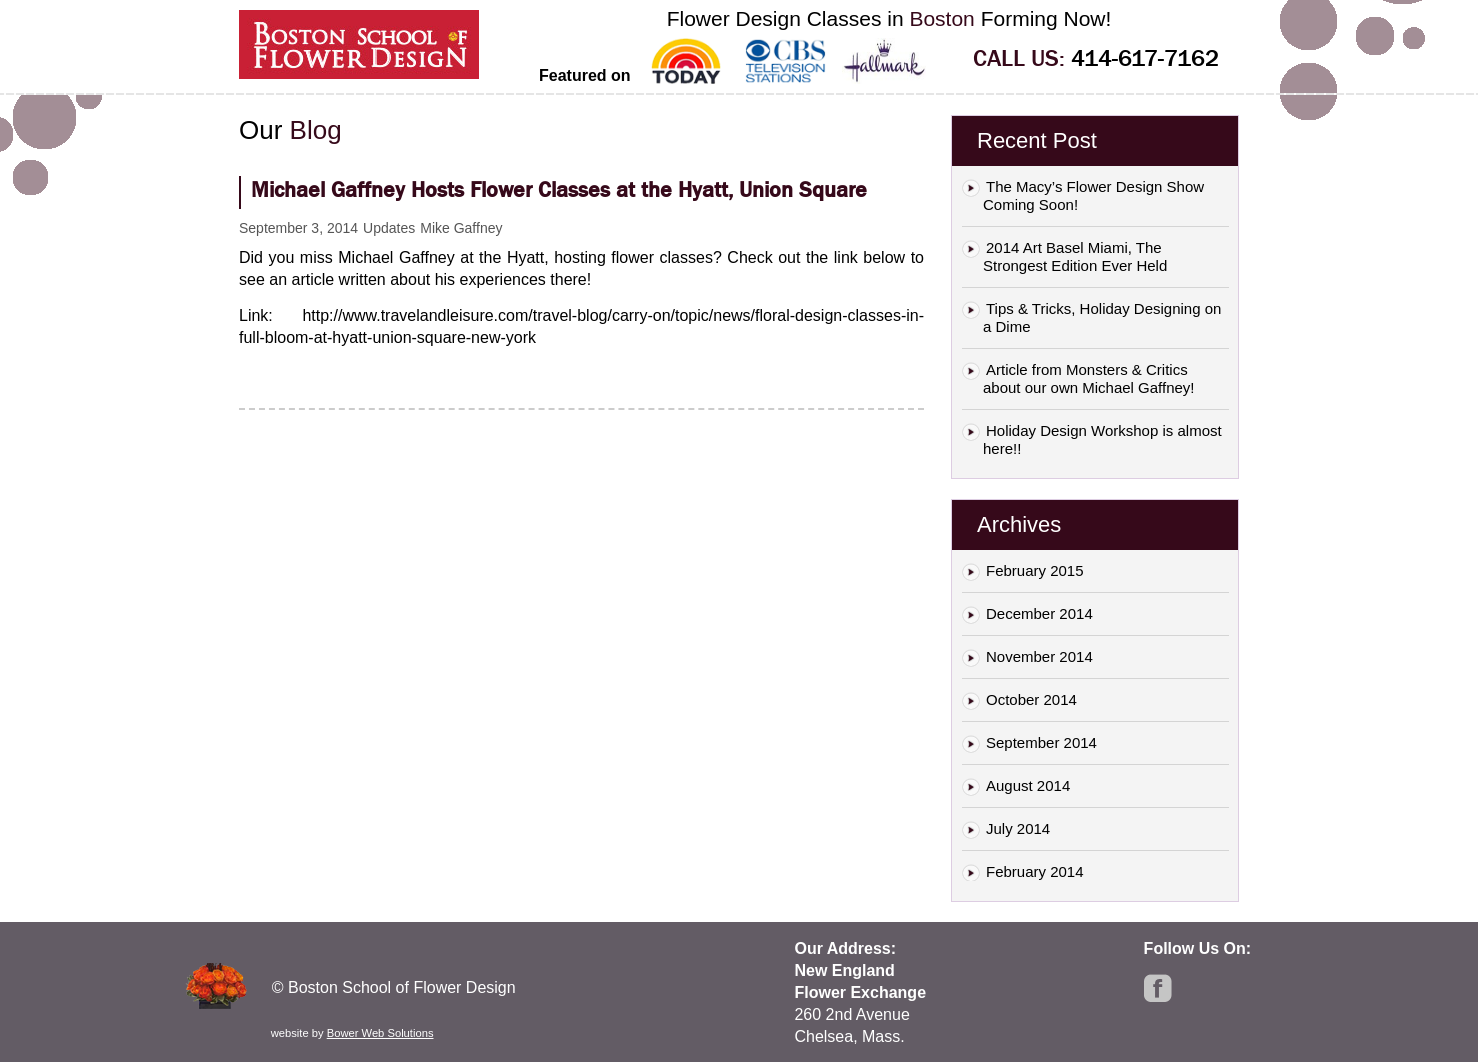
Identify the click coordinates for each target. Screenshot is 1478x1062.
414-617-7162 (1145, 58)
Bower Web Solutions (380, 1033)
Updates (389, 228)
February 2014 (1035, 871)
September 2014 (1041, 742)
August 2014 (1028, 785)
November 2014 (1039, 656)
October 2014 (1031, 699)
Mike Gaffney (461, 228)
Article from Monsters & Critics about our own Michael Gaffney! (1089, 378)
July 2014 (1018, 828)
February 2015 (1035, 570)
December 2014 (1039, 613)
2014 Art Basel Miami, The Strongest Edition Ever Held (1075, 256)
